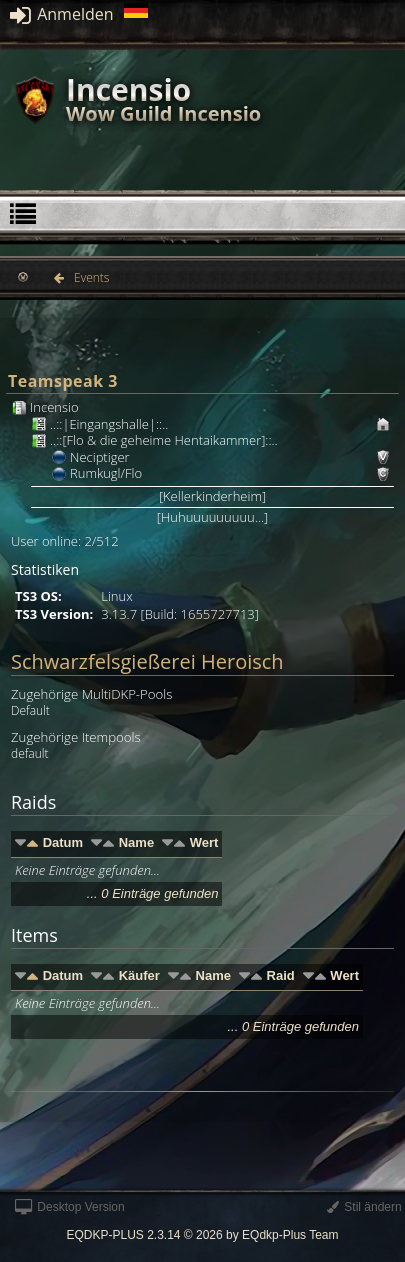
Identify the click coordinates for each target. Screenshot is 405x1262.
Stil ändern (364, 1207)
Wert (204, 842)
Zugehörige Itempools (76, 737)
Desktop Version (70, 1207)
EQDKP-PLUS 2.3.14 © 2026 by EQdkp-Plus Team (202, 1235)
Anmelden (62, 14)
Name (136, 842)
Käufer (139, 975)
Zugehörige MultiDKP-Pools (91, 694)
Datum (63, 842)
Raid (281, 975)
